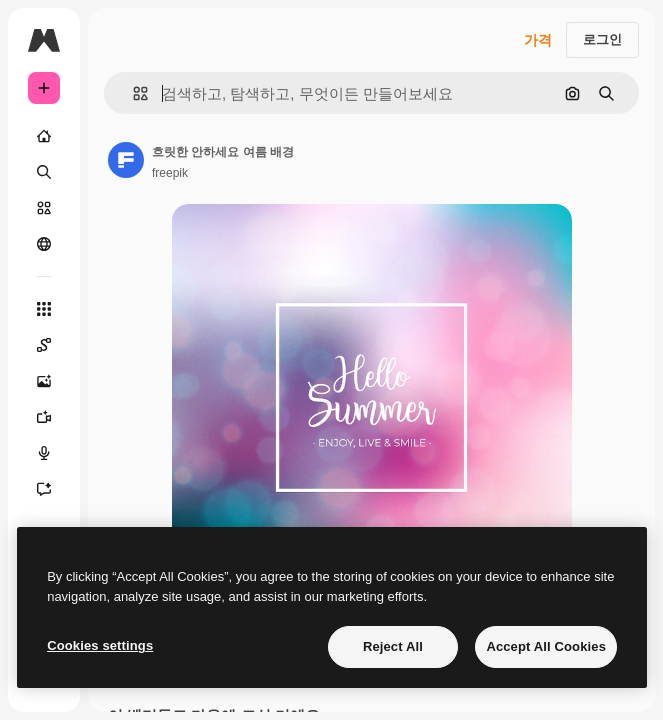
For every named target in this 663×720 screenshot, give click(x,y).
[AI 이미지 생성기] (44, 381)
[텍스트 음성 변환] (44, 453)
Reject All (393, 646)
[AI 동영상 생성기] (44, 417)
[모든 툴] (44, 309)
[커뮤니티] (44, 244)
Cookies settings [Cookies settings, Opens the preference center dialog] (100, 645)
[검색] (44, 172)
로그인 (602, 39)
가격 (538, 40)
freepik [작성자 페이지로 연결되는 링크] (170, 173)
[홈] (44, 136)
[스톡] (44, 208)
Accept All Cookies (546, 646)
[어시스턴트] (44, 489)
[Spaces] (44, 345)
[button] (132, 93)
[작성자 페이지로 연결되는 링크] (126, 160)
